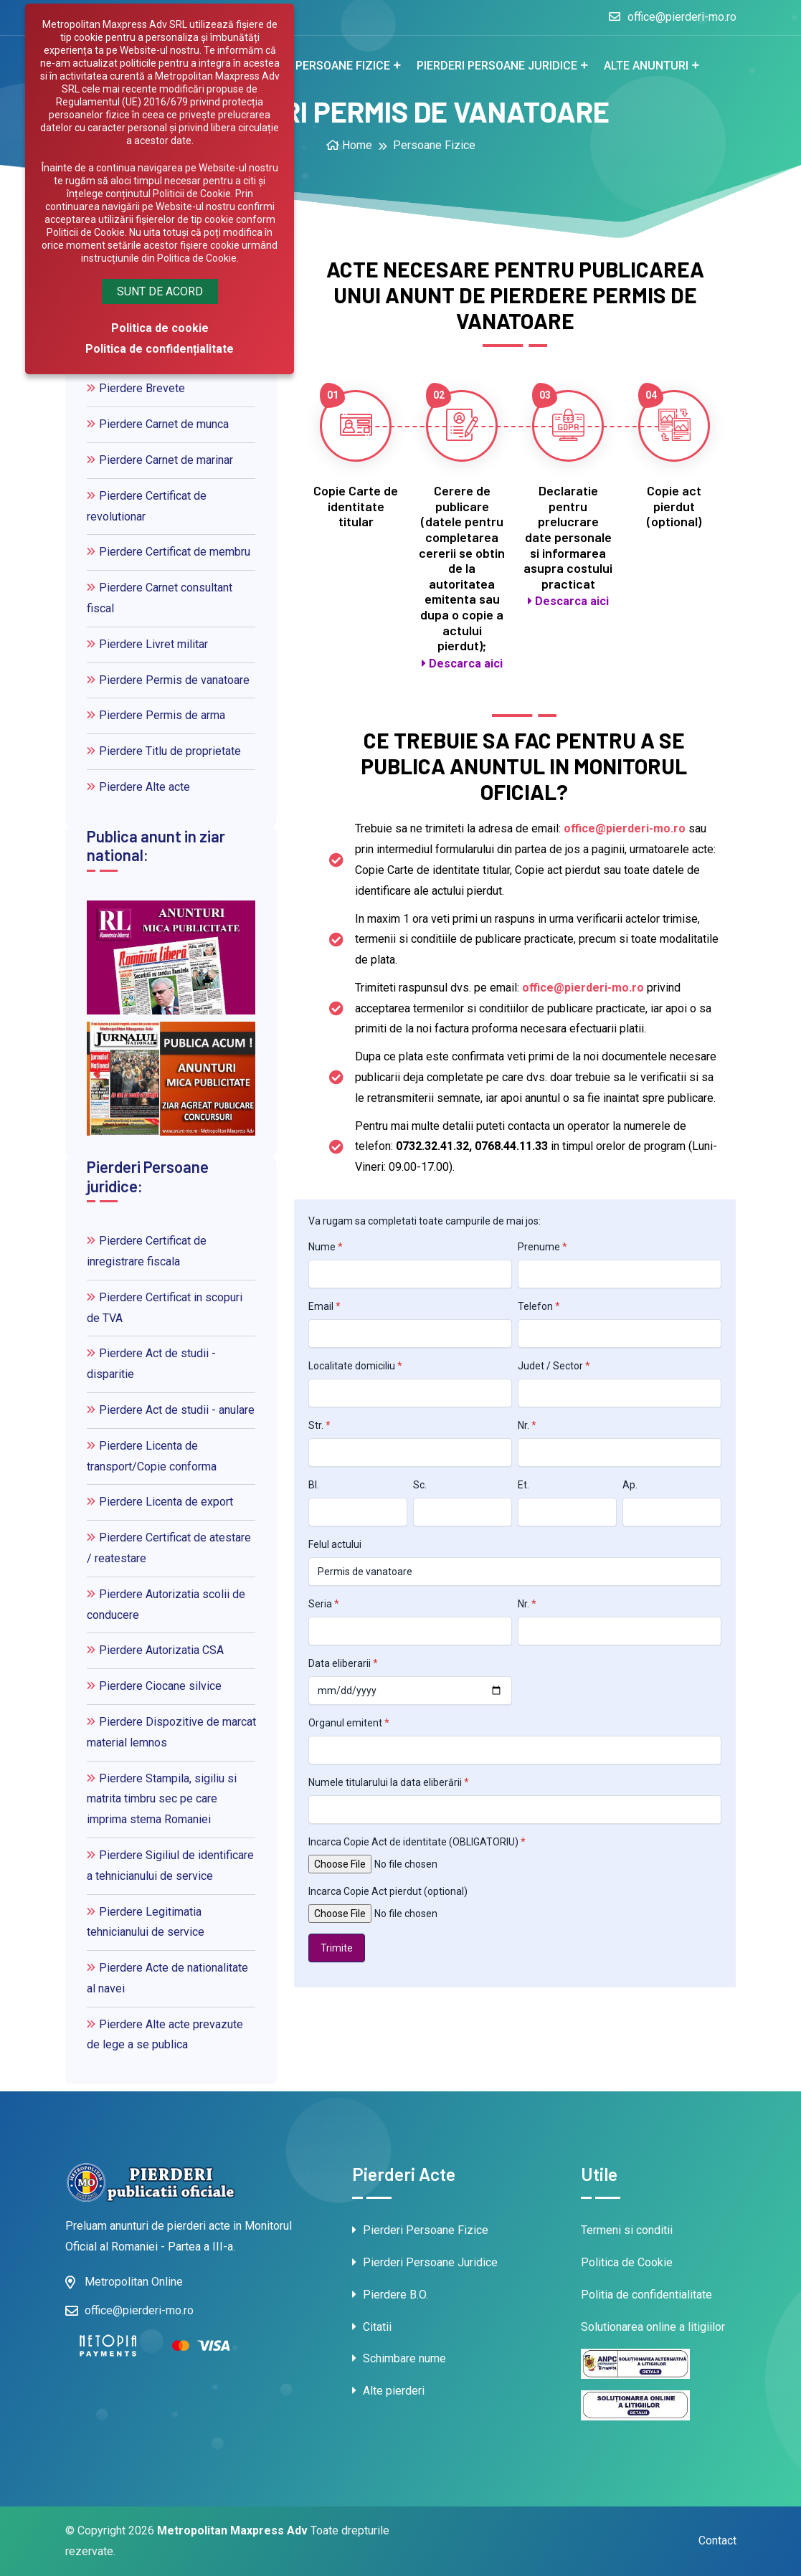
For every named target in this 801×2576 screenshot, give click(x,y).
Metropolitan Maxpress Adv (232, 2530)
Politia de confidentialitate (646, 2294)
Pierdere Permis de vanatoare (168, 680)
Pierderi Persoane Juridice (425, 2262)
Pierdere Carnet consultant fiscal (159, 598)
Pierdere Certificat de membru (168, 552)
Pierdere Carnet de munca (158, 424)
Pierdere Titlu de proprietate (164, 751)
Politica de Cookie (627, 2262)
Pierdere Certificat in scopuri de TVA (164, 1308)
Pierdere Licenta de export (160, 1501)
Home (349, 145)
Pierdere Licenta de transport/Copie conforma (152, 1456)
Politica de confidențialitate (159, 349)
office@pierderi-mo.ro (672, 17)
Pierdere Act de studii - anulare (171, 1410)
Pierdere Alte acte (138, 787)
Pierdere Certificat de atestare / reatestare (169, 1548)
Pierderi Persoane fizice (317, 65)
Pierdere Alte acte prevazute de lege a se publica (165, 2034)
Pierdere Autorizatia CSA (155, 1650)
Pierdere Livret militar (147, 644)
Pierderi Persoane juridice (497, 65)
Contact (717, 2540)
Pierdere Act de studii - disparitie (151, 1363)
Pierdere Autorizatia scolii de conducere (166, 1604)
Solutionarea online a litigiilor (653, 2327)
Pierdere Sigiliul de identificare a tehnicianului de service (170, 1865)
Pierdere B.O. (390, 2294)
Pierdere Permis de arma (156, 715)
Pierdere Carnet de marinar (160, 460)
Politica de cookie (160, 328)
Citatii (372, 2327)
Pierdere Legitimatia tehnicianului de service (145, 1922)
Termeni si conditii (627, 2230)
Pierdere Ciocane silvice (154, 1686)
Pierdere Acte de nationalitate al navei (167, 1978)
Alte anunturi (646, 65)
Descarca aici (462, 663)
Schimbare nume (399, 2358)
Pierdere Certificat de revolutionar (147, 506)
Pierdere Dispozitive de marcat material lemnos (171, 1732)
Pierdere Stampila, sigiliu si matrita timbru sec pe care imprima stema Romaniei (162, 1799)
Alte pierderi (388, 2390)
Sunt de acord (160, 291)
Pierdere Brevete (136, 388)
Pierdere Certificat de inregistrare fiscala (147, 1251)
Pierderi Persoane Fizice (420, 2230)
